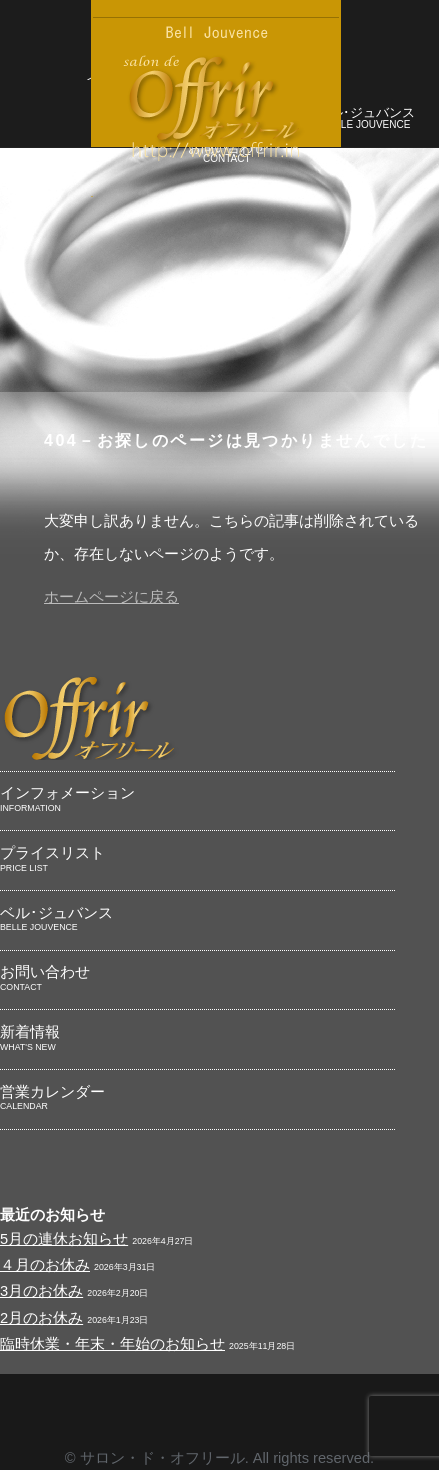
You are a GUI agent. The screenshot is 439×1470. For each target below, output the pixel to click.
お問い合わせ (197, 979)
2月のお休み (41, 1318)
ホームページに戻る (111, 597)
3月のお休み (41, 1291)
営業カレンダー (197, 1099)
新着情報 (197, 1039)
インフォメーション (197, 800)
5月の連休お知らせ (64, 1239)
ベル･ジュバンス (366, 119)
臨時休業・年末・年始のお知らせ (112, 1344)
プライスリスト (197, 860)
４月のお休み (45, 1265)
